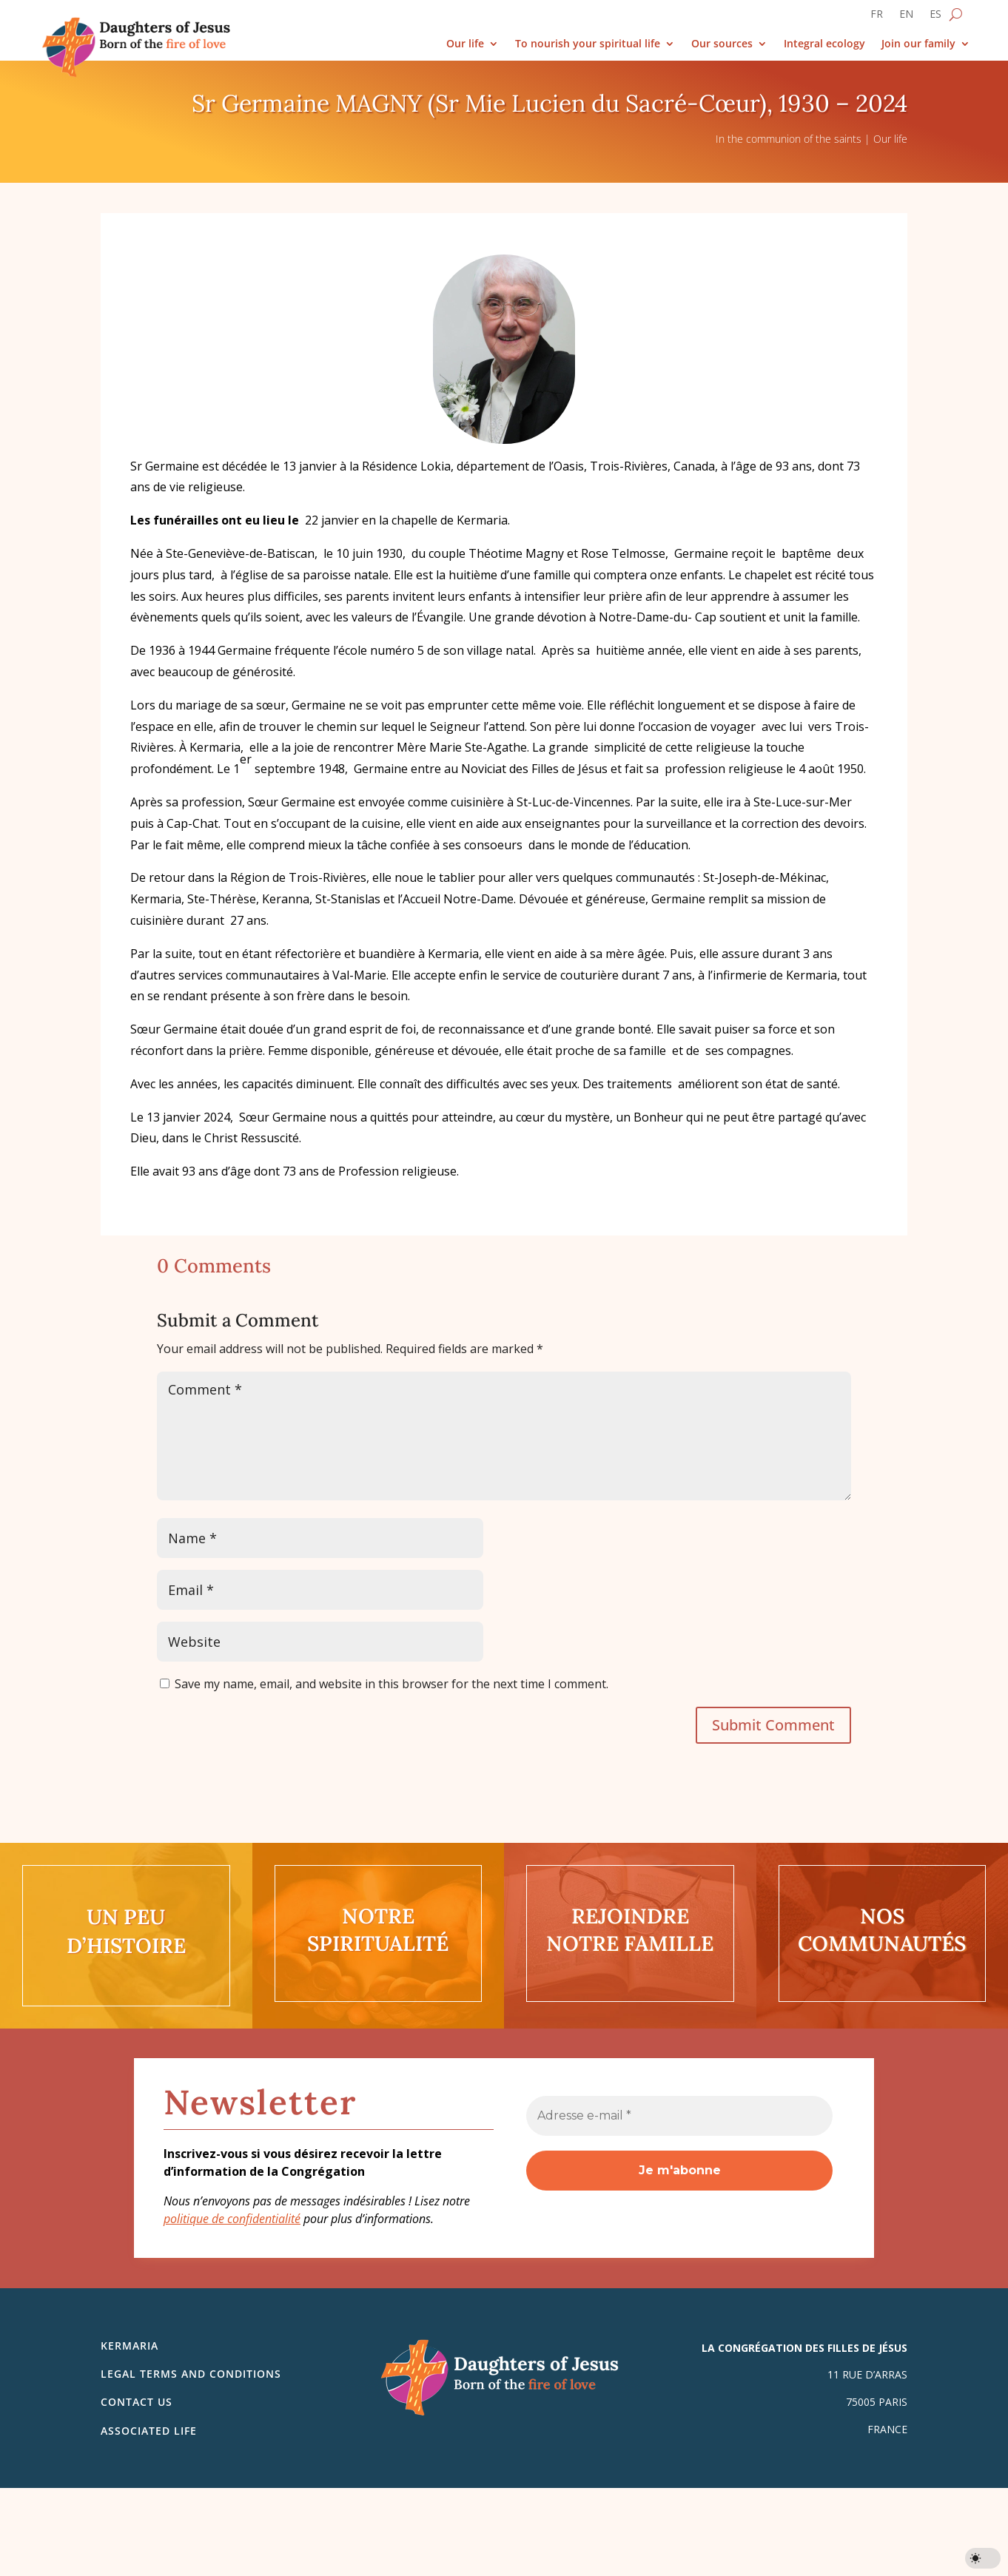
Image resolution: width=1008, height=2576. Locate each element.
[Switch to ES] (935, 17)
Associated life (149, 2431)
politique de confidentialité (232, 2219)
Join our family (918, 44)
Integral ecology (824, 44)
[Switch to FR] (876, 17)
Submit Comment (773, 1725)
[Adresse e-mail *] (679, 2116)
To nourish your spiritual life (587, 44)
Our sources (722, 44)
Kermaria (129, 2346)
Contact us (136, 2402)
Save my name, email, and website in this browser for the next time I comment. (391, 1684)
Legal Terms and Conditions (191, 2374)
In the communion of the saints (788, 139)
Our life (465, 44)
